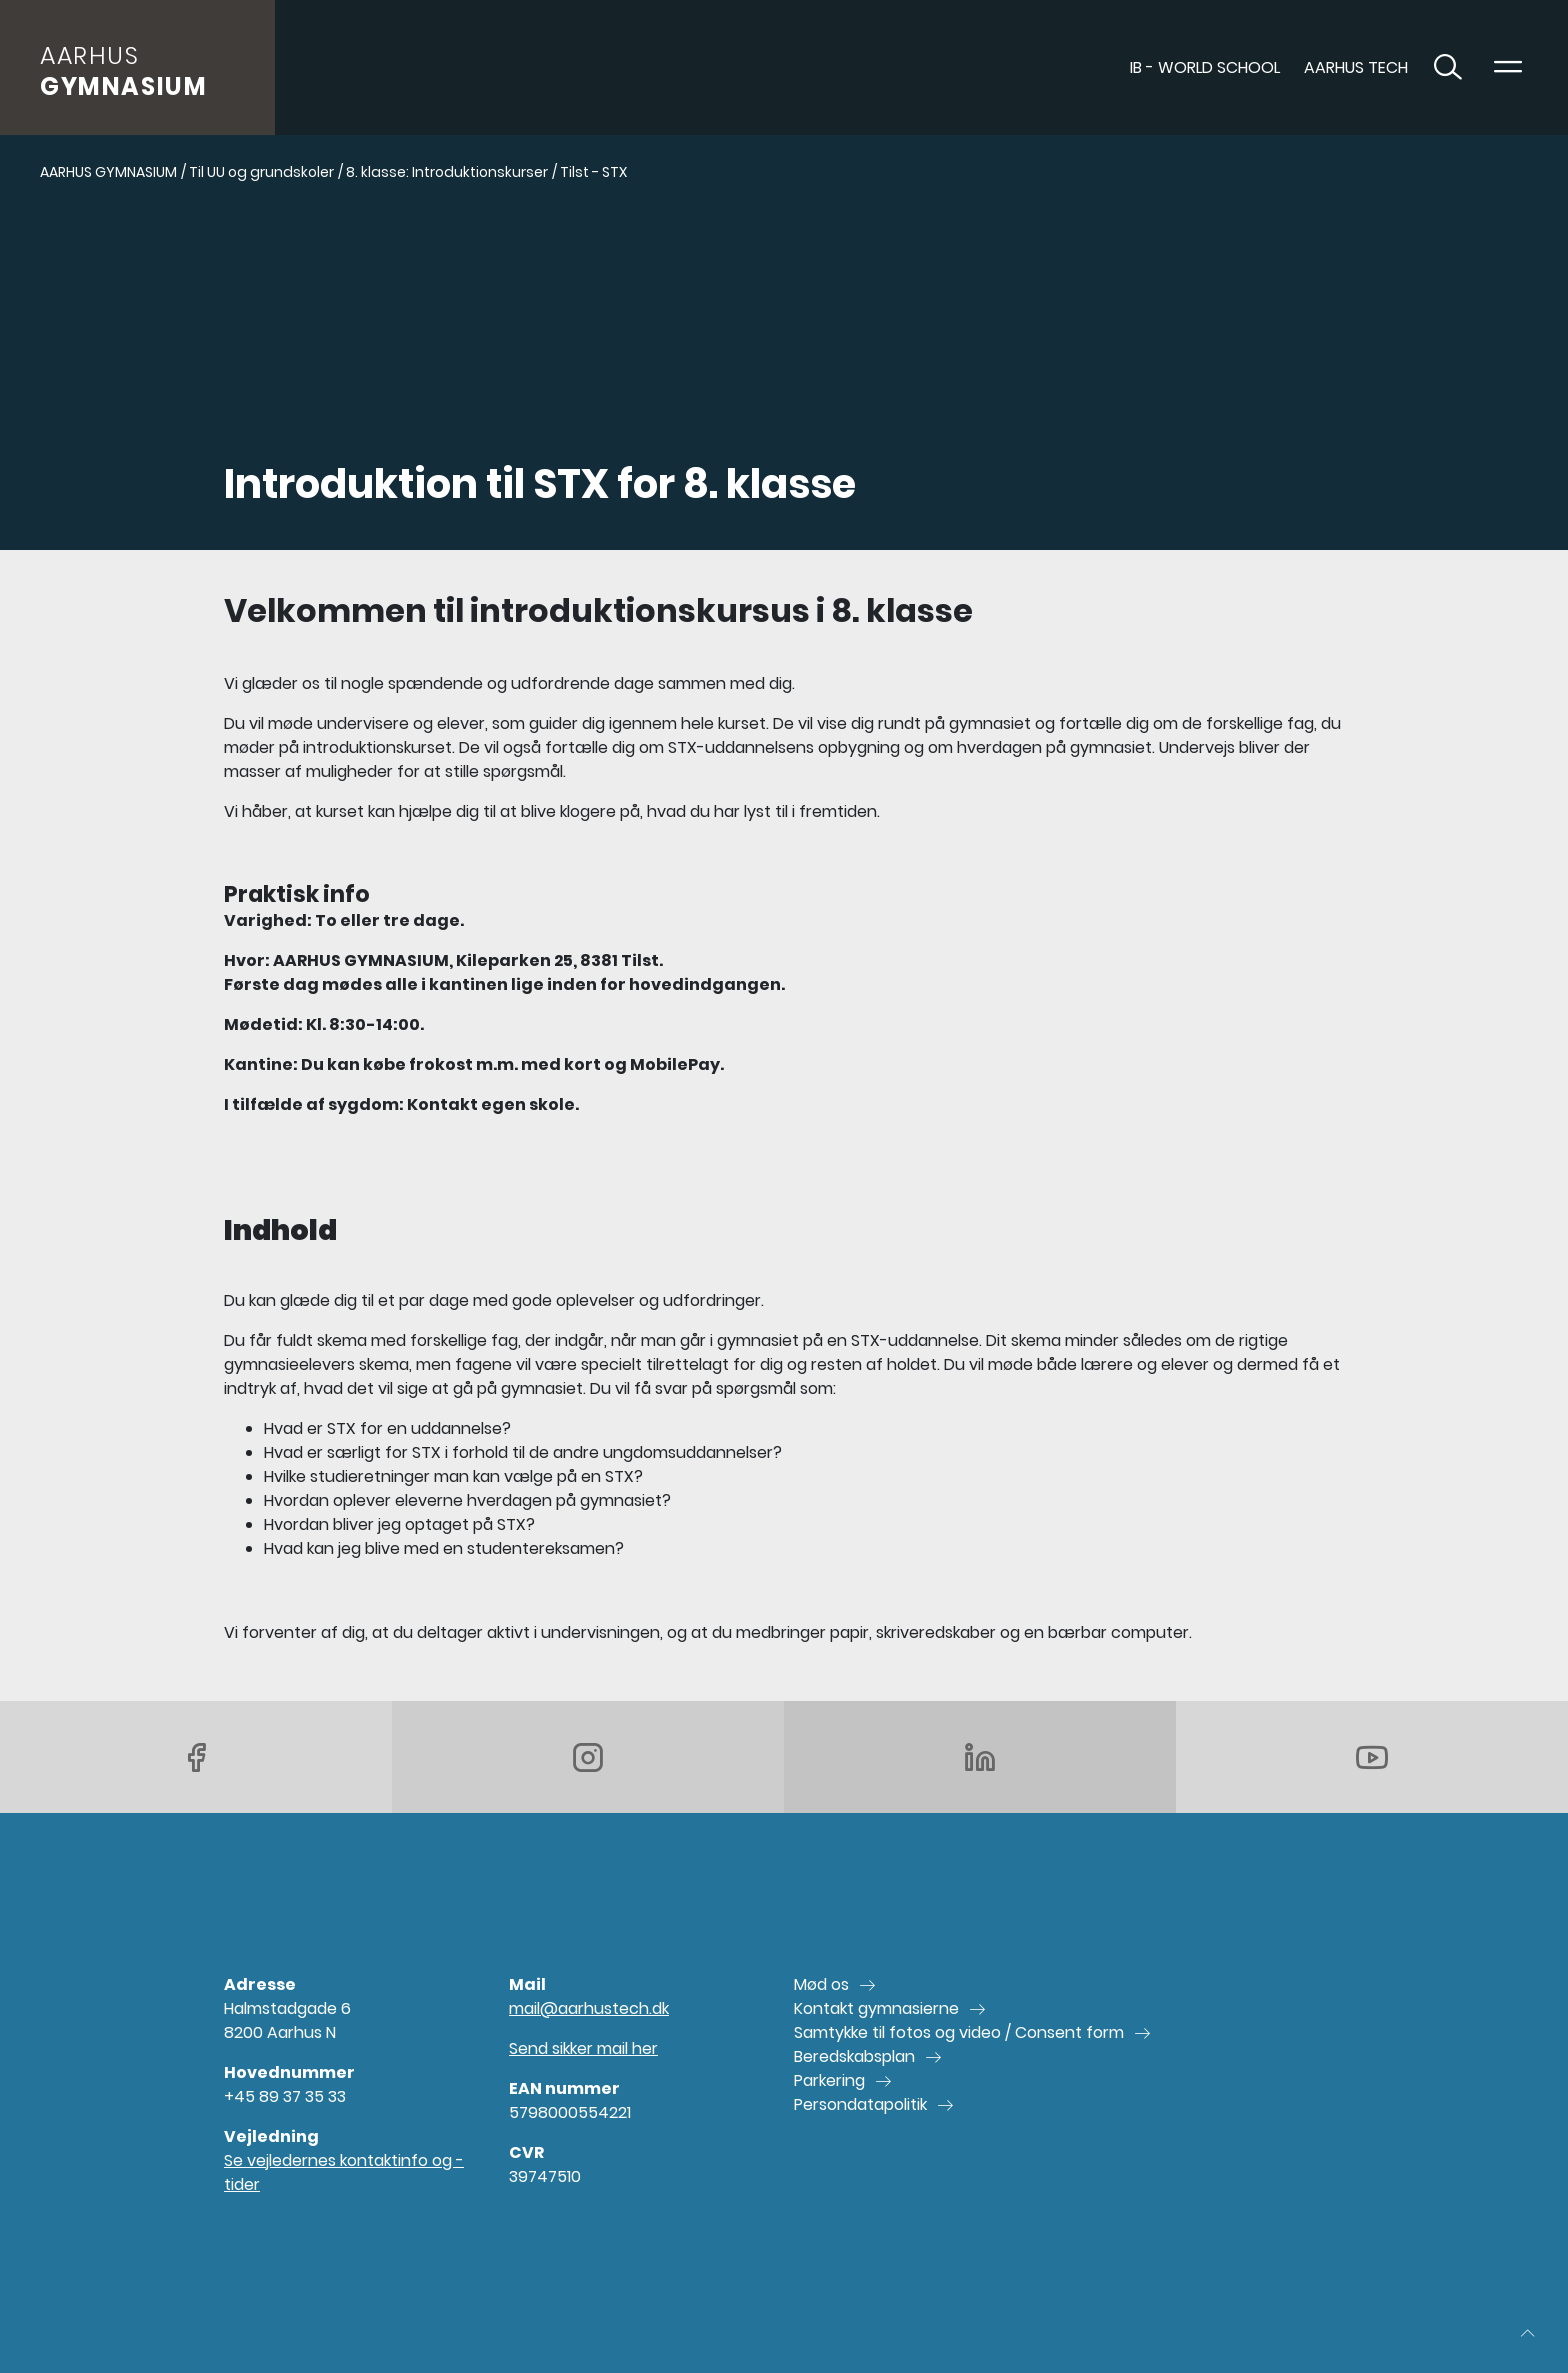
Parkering (829, 2080)
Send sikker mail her (583, 2048)
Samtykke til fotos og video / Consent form (959, 2032)
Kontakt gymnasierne (876, 2008)
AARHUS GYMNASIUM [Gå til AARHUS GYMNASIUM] (108, 172)
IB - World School (1205, 67)
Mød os (821, 1984)
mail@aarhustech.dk (589, 2008)
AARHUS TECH (1356, 67)
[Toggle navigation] (1508, 68)
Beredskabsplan (854, 2056)
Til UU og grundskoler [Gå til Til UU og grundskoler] (261, 172)
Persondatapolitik (860, 2104)
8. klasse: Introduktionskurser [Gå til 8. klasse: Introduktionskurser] (447, 172)
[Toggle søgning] (1448, 68)
